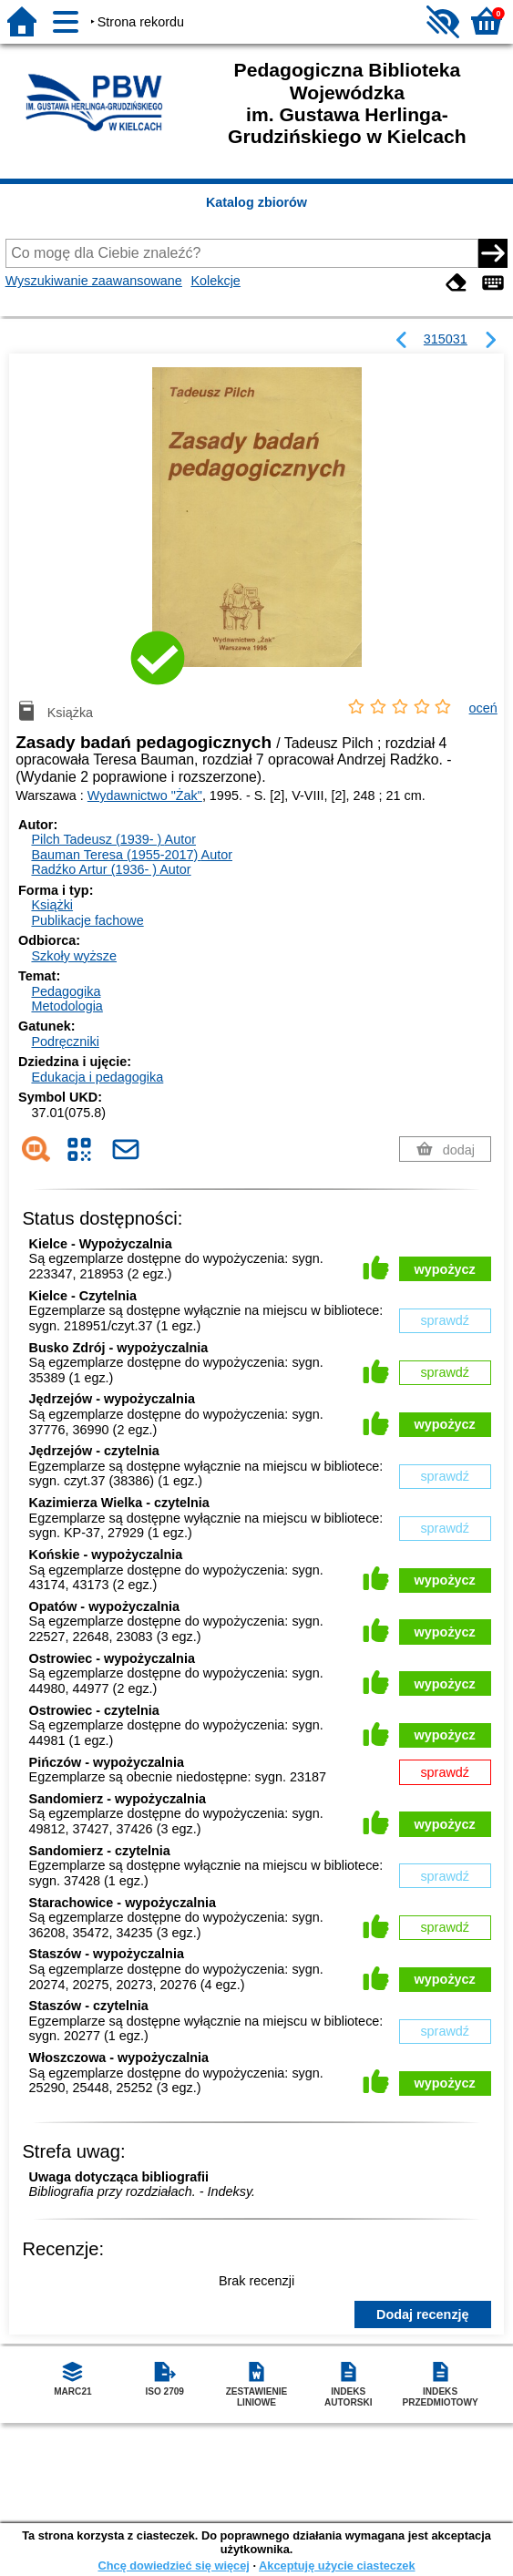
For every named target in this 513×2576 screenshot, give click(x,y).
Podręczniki (64, 1041)
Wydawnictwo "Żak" (144, 795)
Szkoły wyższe (74, 956)
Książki (52, 905)
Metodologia (66, 1006)
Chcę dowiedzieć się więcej (173, 2565)
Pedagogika (65, 991)
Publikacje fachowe (87, 920)
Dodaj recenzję (422, 2314)
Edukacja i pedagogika (97, 1077)
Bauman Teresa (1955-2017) (131, 854)
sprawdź (444, 1320)
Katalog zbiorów (256, 202)
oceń (483, 708)
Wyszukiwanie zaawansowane (93, 280)
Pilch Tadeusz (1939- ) (113, 839)
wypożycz (445, 1269)
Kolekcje (215, 280)
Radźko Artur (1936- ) (110, 869)
